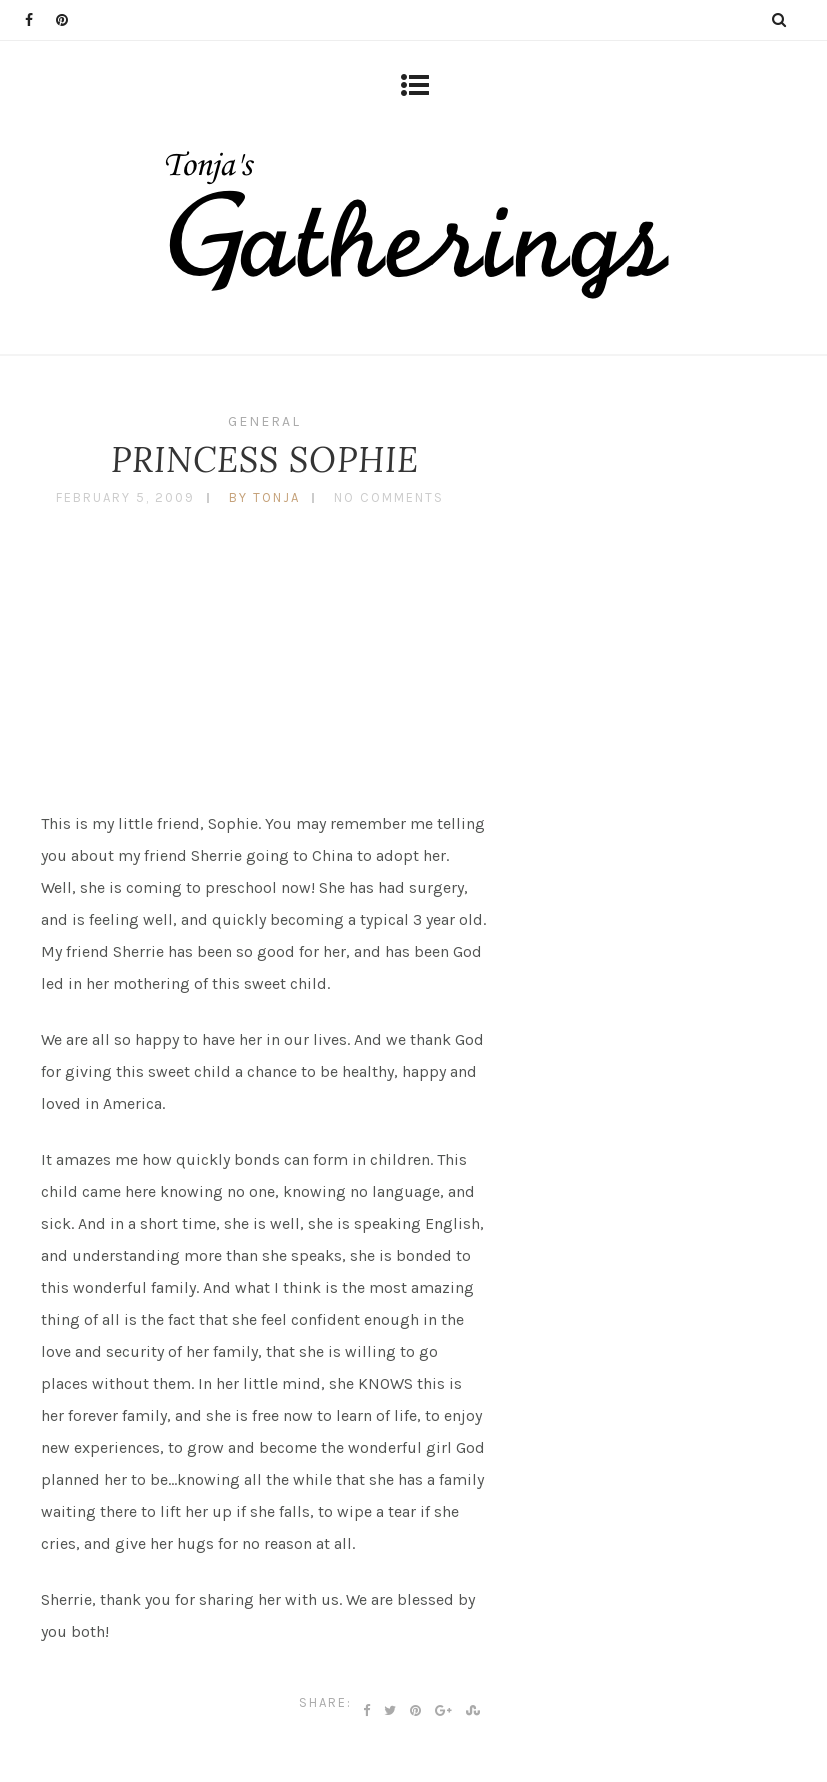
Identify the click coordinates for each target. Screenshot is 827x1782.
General (264, 421)
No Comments (389, 497)
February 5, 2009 (125, 497)
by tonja (264, 497)
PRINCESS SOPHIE (265, 459)
